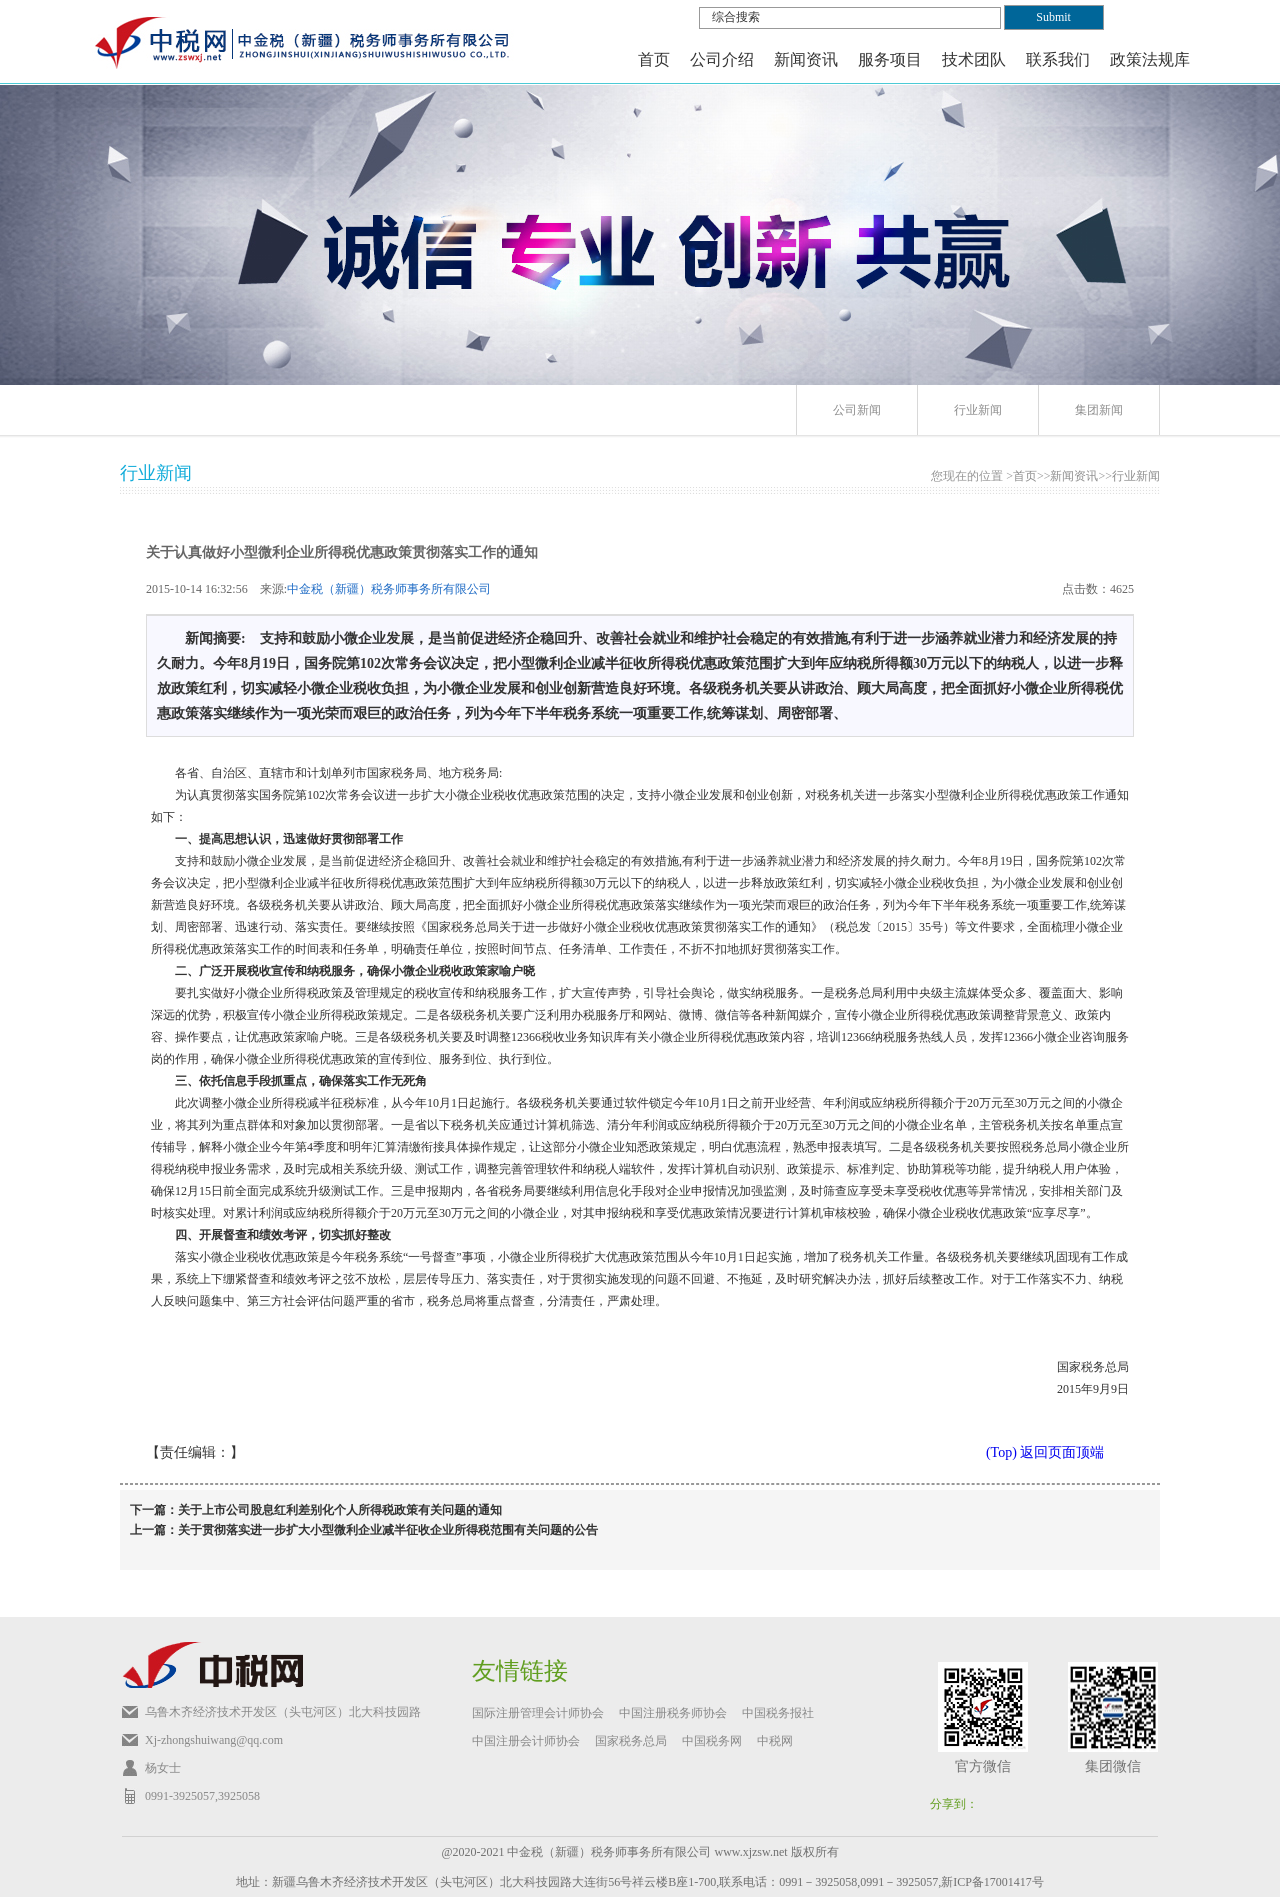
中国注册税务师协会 (673, 1713)
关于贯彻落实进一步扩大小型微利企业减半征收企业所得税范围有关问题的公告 (388, 1530)
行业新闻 (978, 410)
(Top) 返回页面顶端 (1045, 1452)
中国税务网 (712, 1741)
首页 (654, 59)
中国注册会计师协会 (526, 1741)
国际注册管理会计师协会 (538, 1713)
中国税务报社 (778, 1713)
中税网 (775, 1741)
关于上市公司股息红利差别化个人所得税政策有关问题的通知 (340, 1510)
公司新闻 (857, 410)
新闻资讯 (1074, 476)
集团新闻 (1099, 410)
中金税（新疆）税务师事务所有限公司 (389, 589)
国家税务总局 (631, 1741)
